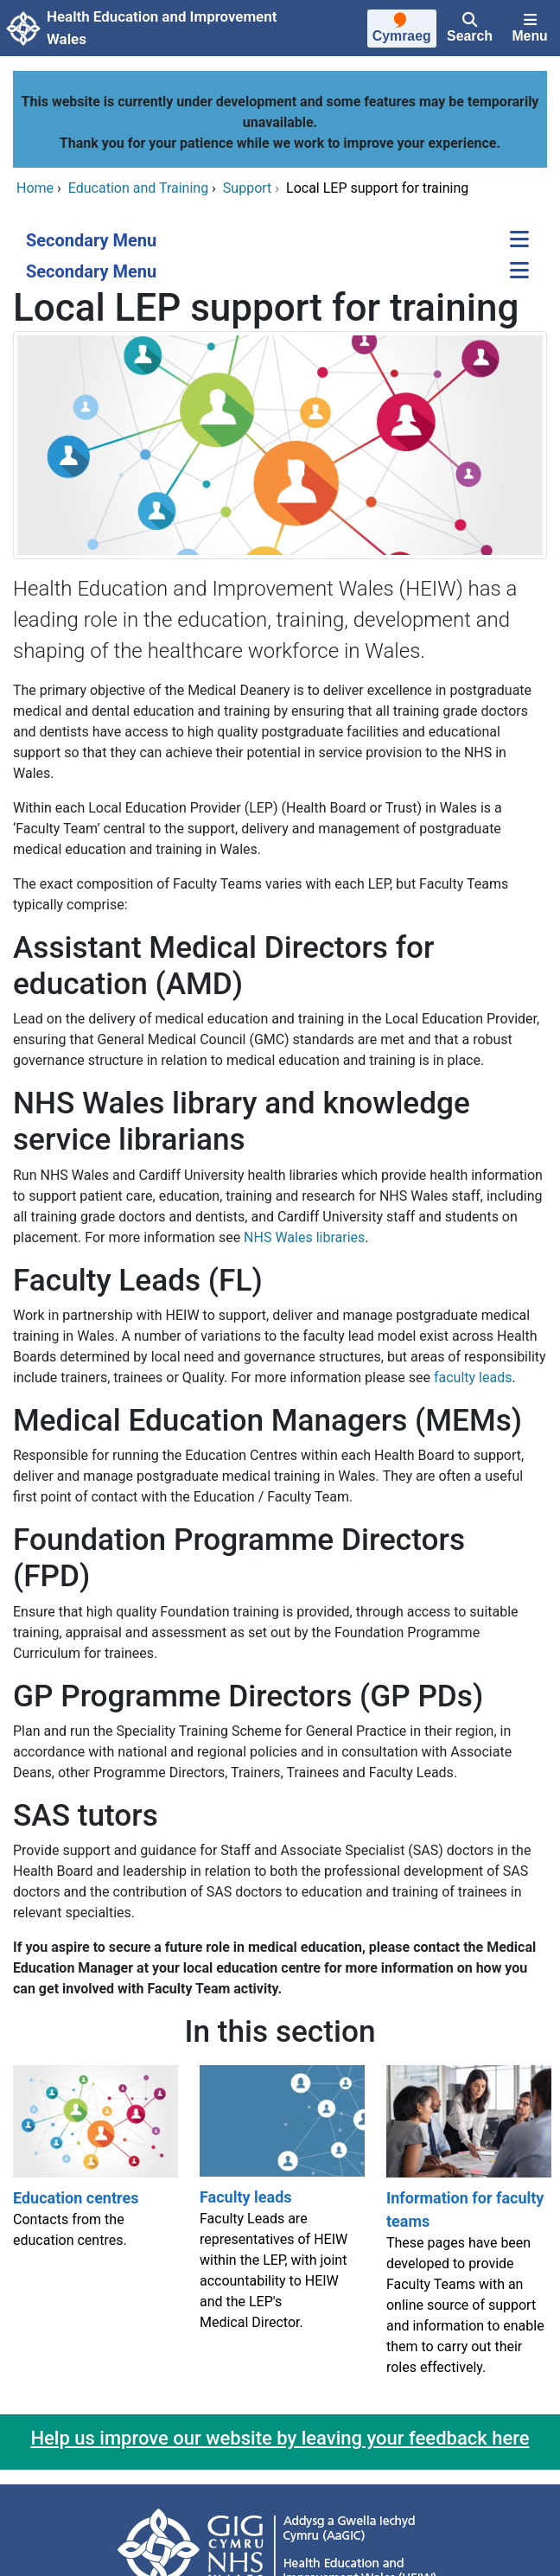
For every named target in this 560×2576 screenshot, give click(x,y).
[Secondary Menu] (519, 240)
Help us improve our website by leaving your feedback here (279, 2438)
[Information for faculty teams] (467, 2228)
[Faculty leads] (280, 2228)
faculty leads (473, 1377)
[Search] (469, 28)
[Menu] (530, 28)
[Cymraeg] (402, 30)
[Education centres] (93, 2228)
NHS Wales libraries (304, 1237)
